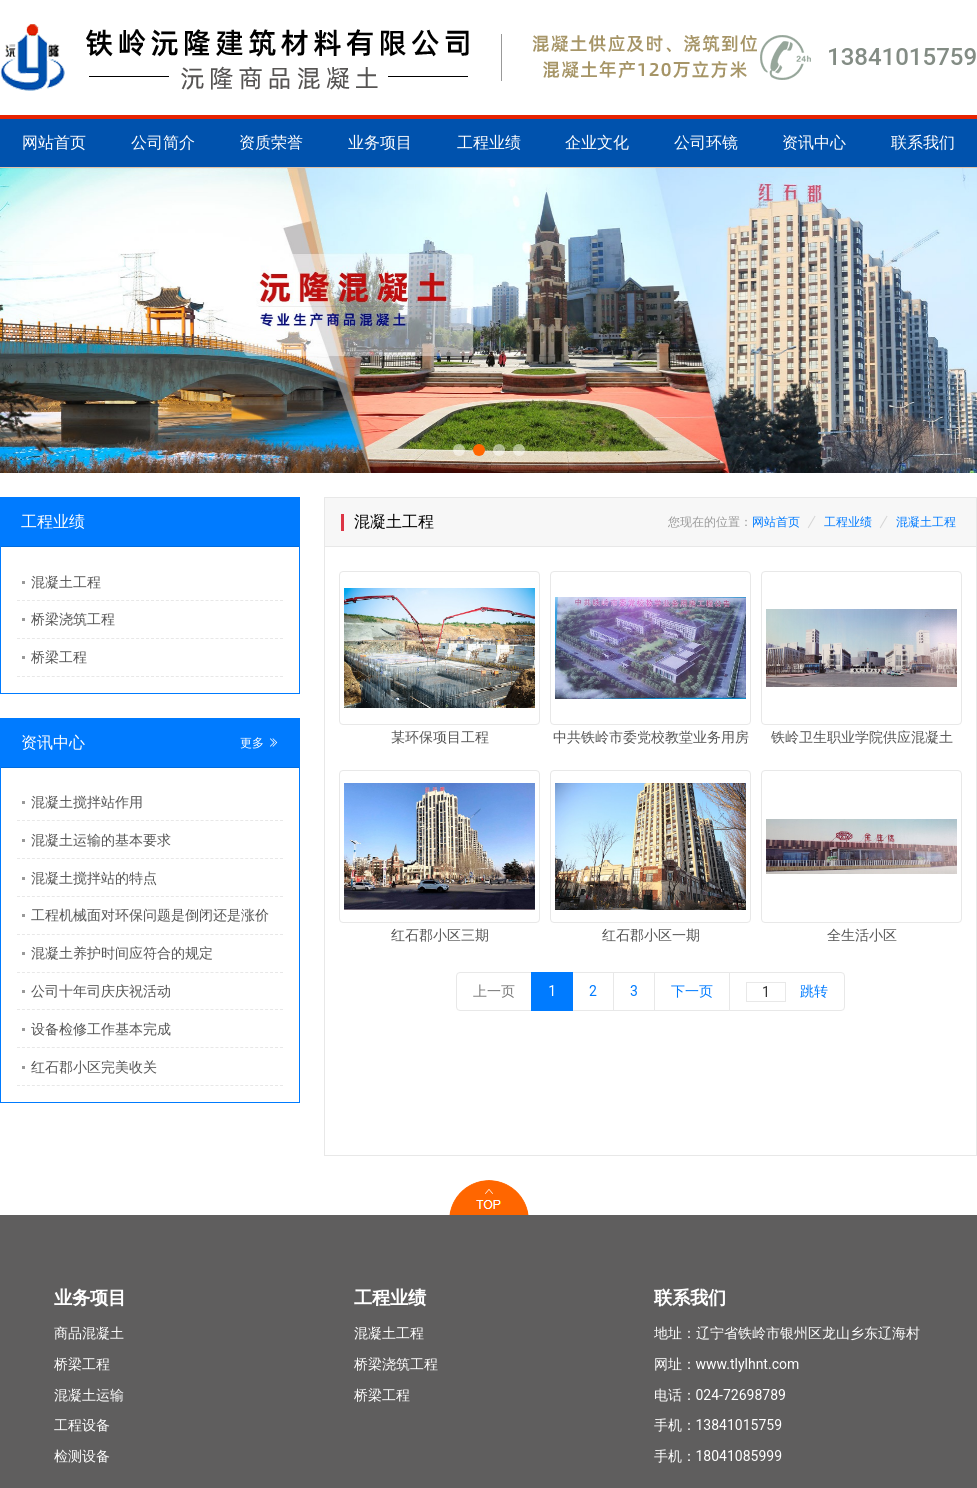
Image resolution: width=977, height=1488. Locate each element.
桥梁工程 (59, 657)
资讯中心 (814, 142)
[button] (459, 450)
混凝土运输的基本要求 (101, 840)
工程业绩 (489, 142)
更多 (259, 743)
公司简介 (163, 142)
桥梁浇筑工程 (73, 619)
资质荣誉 (271, 142)
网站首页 (54, 142)
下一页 (692, 991)
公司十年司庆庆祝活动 (101, 991)
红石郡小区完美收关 (94, 1067)
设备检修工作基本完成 (101, 1029)
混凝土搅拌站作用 (87, 802)
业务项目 (380, 142)
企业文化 (597, 142)
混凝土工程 (66, 582)
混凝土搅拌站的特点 (94, 878)
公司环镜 (706, 142)
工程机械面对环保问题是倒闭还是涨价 (150, 915)
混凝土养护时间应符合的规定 (122, 953)
